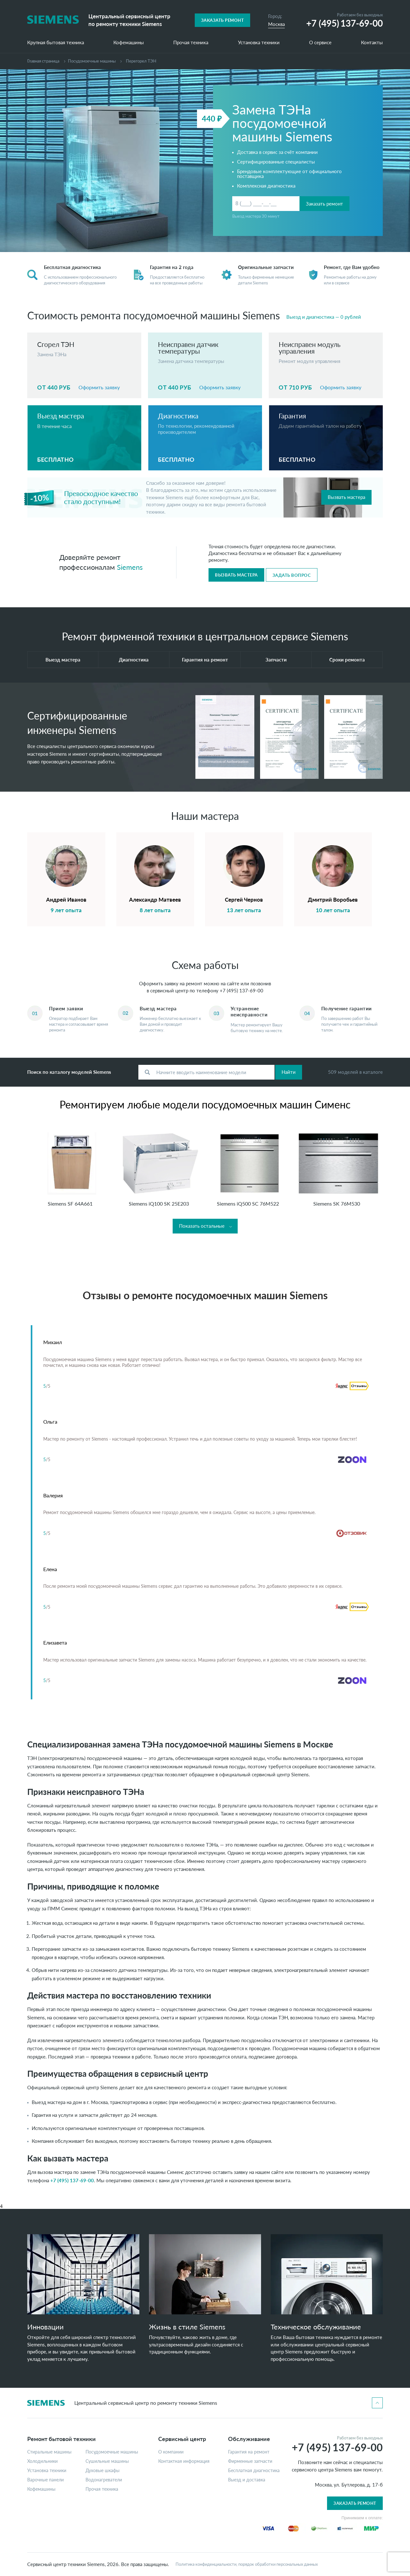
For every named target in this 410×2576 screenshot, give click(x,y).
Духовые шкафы (102, 2470)
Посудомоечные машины (92, 60)
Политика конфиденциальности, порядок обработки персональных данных (247, 2564)
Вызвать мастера (346, 497)
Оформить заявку (99, 387)
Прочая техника (190, 42)
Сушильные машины (107, 2461)
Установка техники (259, 42)
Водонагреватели (104, 2480)
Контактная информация (183, 2461)
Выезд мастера (62, 659)
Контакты (372, 42)
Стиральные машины (49, 2452)
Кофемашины (128, 42)
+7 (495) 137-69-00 (241, 990)
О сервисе (320, 42)
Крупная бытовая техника (55, 42)
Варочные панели (45, 2480)
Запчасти (276, 659)
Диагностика (134, 659)
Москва (276, 24)
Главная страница (43, 60)
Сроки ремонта (347, 659)
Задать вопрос (292, 575)
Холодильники (42, 2461)
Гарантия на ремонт (205, 659)
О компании (171, 2452)
